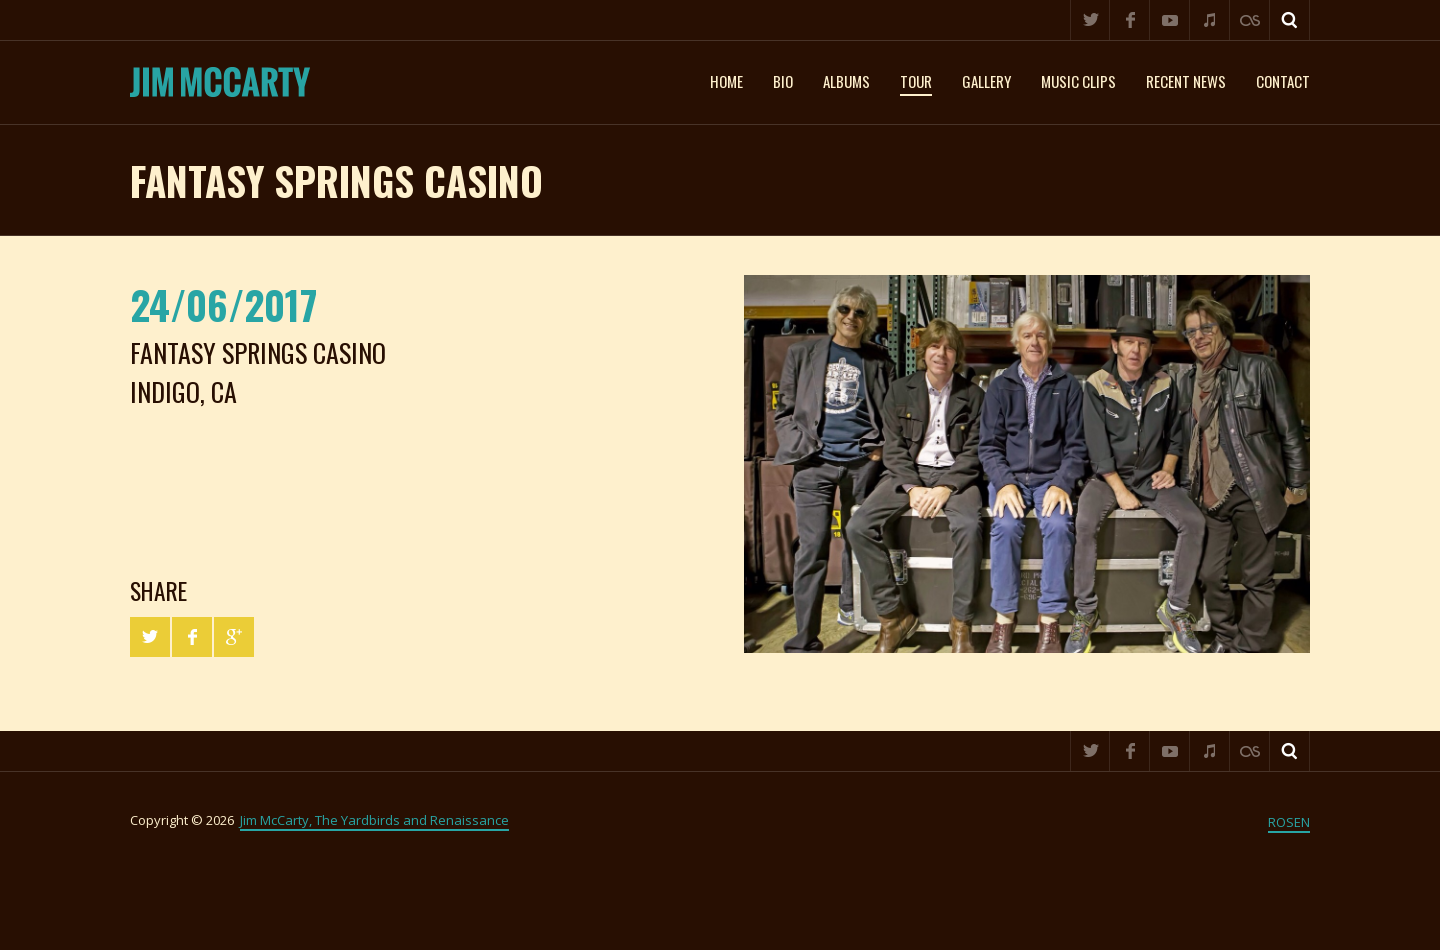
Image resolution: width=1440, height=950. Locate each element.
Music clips (1078, 81)
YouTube (1170, 20)
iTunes (1210, 20)
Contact (1283, 81)
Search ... (1290, 20)
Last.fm (1250, 20)
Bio (783, 81)
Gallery (986, 81)
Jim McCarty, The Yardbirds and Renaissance (374, 820)
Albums (846, 81)
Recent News (1186, 81)
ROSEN (1289, 822)
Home (726, 81)
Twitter (1090, 20)
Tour (916, 81)
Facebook (1130, 20)
